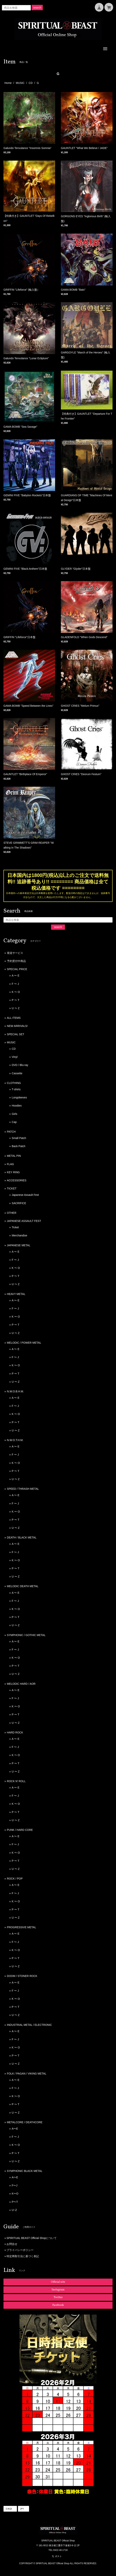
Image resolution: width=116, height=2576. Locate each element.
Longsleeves (19, 1097)
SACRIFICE (19, 1203)
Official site (58, 2282)
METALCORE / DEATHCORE (25, 2122)
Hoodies (17, 1105)
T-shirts (16, 1089)
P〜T (15, 2201)
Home (8, 82)
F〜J (15, 2185)
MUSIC (20, 82)
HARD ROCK (15, 1732)
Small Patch (19, 1138)
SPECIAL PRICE (17, 969)
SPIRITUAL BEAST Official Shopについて (32, 2238)
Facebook (58, 2305)
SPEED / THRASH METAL (23, 1488)
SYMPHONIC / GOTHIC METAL (26, 1635)
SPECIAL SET (15, 1034)
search (37, 7)
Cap (14, 1122)
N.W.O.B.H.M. (15, 1391)
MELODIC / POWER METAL (24, 1342)
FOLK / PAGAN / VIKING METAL (26, 2073)
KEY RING (13, 1172)
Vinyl (15, 1056)
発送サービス (15, 952)
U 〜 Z (15, 1008)
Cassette (17, 1073)
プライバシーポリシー (20, 2250)
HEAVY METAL (16, 1294)
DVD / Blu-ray (20, 1065)
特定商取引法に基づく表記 (23, 2256)
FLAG (10, 1164)
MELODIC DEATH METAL (23, 1586)
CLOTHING (14, 1083)
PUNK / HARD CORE (20, 1829)
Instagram (58, 2290)
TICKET (12, 1188)
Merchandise (19, 1235)
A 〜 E (15, 975)
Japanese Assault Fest (25, 1194)
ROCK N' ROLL (16, 1781)
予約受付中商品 (16, 961)
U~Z (14, 2210)
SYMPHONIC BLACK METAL (24, 2170)
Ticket (15, 1227)
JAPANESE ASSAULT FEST (24, 1220)
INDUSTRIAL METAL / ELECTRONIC (29, 2024)
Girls (14, 1113)
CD (31, 82)
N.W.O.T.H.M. (15, 1440)
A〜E (15, 2128)
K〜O (15, 2193)
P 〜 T (15, 1000)
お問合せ (12, 2244)
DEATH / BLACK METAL (22, 1537)
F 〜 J (15, 983)
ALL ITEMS (14, 1017)
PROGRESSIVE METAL (21, 1927)
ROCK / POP (15, 1878)
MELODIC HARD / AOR (21, 1683)
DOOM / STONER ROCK (22, 1976)
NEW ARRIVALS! (17, 1026)
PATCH (11, 1131)
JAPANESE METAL (18, 1245)
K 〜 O (16, 991)
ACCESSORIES (16, 1180)
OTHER (11, 1212)
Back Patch (18, 1146)
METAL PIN (14, 1155)
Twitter (58, 2297)
